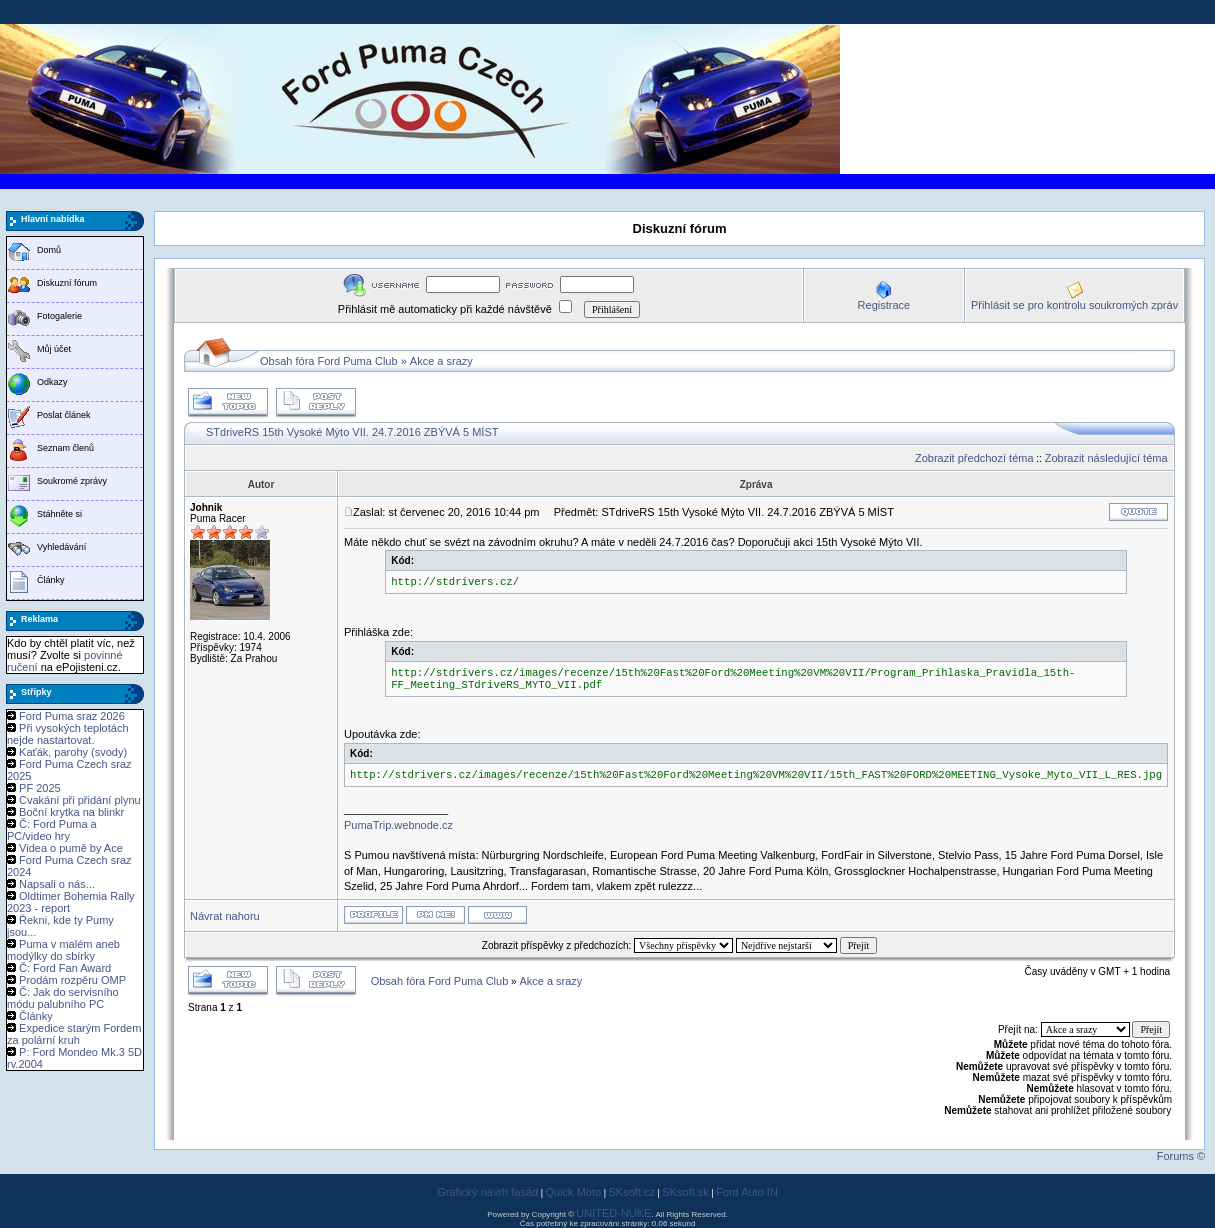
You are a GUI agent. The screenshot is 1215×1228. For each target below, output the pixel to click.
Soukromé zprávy (72, 481)
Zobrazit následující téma (1106, 458)
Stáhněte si (59, 514)
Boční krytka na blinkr (71, 812)
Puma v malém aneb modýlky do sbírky (63, 950)
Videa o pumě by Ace (71, 848)
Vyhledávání (61, 547)
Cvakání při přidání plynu (80, 800)
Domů (49, 250)
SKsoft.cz (631, 1192)
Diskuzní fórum (67, 283)
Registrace (884, 305)
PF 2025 (40, 788)
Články (51, 580)
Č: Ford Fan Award (65, 968)
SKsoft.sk (685, 1192)
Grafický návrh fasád (487, 1192)
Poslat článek (64, 415)
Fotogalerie (59, 316)
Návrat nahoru (225, 916)
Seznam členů (65, 448)
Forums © (1181, 1156)
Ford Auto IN (747, 1192)
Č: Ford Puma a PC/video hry (52, 830)
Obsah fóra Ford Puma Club (329, 361)
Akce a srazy (441, 361)
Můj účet (54, 349)
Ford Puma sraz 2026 (72, 716)
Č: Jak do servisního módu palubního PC (63, 998)
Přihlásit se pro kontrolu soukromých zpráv (1074, 305)
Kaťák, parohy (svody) (73, 752)
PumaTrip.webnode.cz (398, 825)
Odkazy (52, 382)
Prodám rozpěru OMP (72, 980)
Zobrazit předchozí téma (974, 458)
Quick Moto (573, 1192)
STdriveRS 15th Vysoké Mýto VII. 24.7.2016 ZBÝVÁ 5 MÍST (352, 432)
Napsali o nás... (57, 884)
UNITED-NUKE (613, 1213)
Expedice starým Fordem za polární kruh (74, 1034)
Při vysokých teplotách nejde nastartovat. (68, 734)
